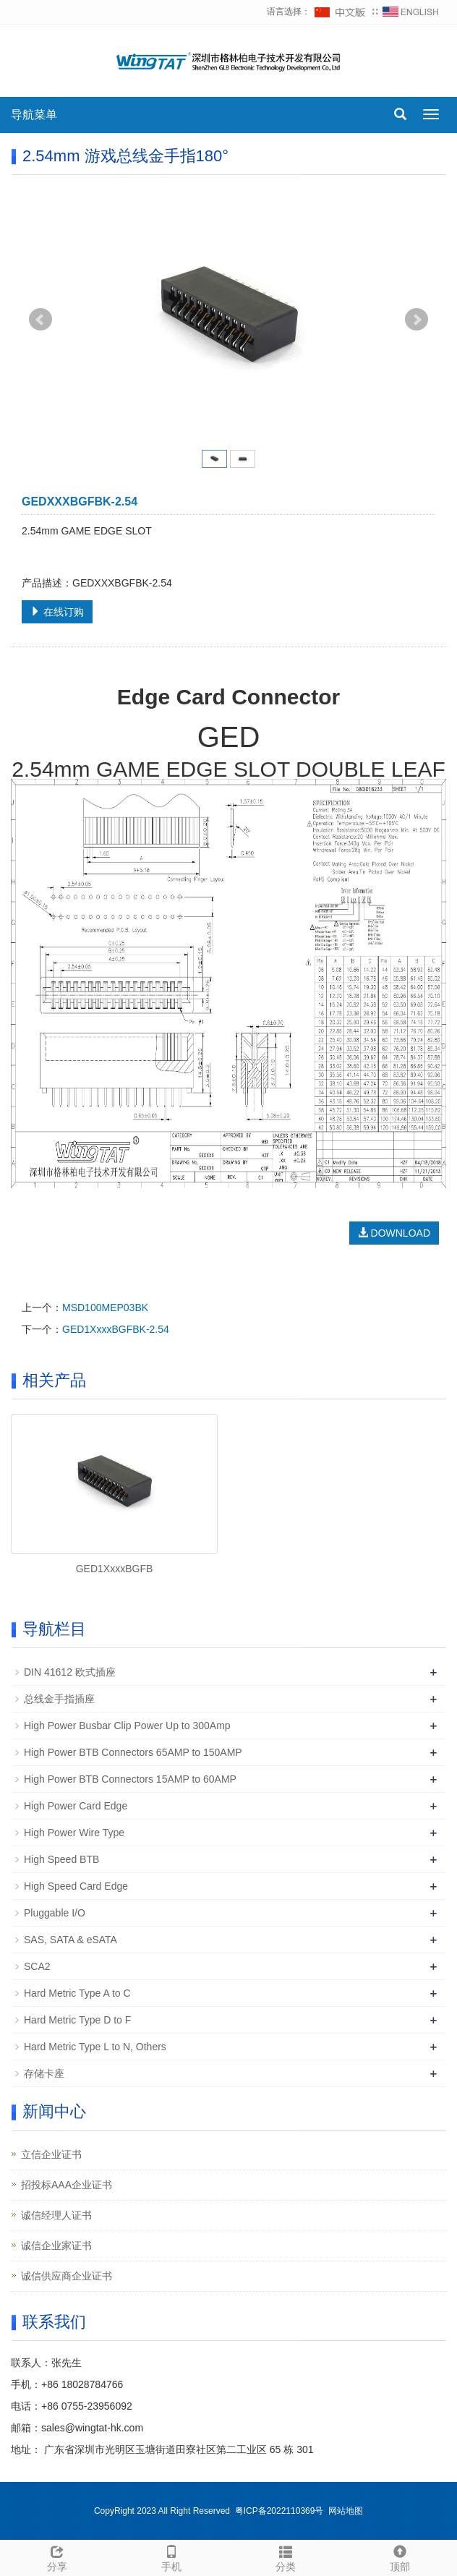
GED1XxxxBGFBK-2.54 (115, 1329)
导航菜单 (34, 114)
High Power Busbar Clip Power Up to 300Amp (127, 1725)
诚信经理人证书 (56, 2215)
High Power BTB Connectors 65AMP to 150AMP (133, 1752)
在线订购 (57, 612)
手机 (171, 2556)
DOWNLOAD (394, 1233)
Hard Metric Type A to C (77, 1993)
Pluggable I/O (54, 1913)
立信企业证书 (51, 2154)
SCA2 (37, 1966)
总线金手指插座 (59, 1699)
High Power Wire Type (74, 1832)
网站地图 (345, 2511)
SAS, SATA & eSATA (70, 1939)
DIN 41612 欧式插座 (70, 1672)
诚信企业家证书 (56, 2245)
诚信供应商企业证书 (66, 2276)
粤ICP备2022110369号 (279, 2511)
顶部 (400, 2556)
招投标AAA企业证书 (66, 2185)
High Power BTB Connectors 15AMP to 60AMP (130, 1779)
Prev (40, 319)
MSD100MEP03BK (105, 1307)
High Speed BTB (61, 1859)
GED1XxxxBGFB (114, 1568)
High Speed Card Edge (76, 1886)
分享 (57, 2556)
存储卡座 (44, 2073)
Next (416, 319)
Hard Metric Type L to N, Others (95, 2046)
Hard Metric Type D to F (77, 2020)
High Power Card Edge (75, 1806)
